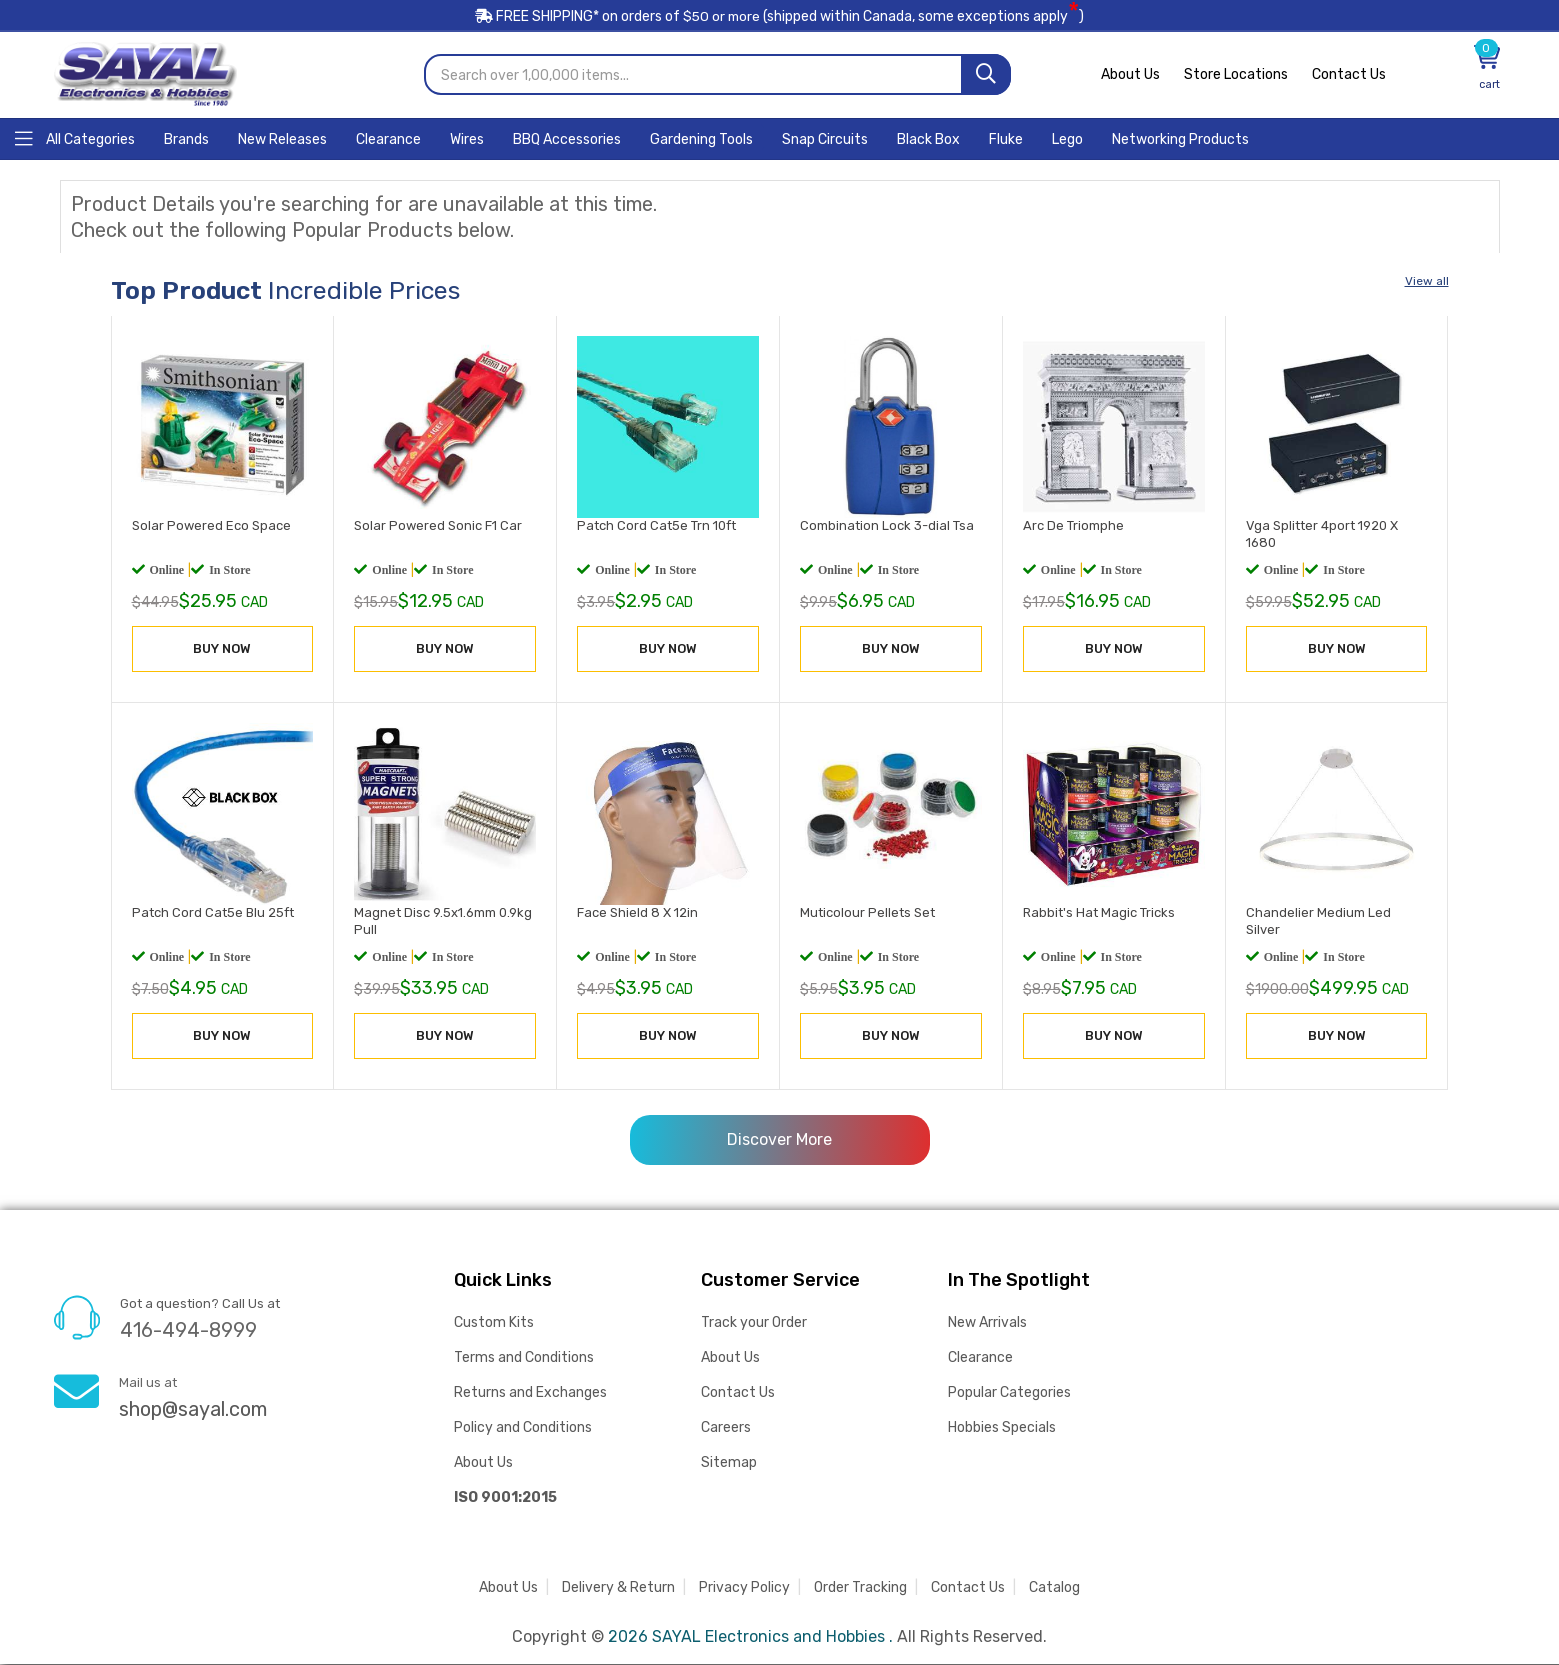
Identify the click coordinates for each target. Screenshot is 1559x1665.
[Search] (986, 75)
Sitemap (729, 1463)
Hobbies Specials (1002, 1428)
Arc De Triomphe (1073, 526)
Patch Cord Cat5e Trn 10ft (656, 526)
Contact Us (1349, 75)
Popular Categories (1009, 1393)
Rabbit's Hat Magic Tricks (1099, 912)
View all (1427, 282)
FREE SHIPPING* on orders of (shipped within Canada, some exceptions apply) (780, 18)
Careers (726, 1428)
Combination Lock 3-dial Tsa (887, 526)
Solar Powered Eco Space (211, 526)
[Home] (75, 138)
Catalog (1054, 1588)
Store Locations (1236, 75)
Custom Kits (494, 1323)
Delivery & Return (618, 1588)
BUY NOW (222, 649)
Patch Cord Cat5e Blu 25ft (213, 912)
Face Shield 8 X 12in (637, 912)
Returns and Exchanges (530, 1393)
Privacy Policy (744, 1588)
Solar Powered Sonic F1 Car (438, 526)
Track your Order (754, 1323)
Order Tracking (860, 1588)
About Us (1130, 75)
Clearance (980, 1358)
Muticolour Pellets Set (867, 912)
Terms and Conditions (524, 1358)
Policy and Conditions (523, 1428)
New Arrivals (987, 1323)
